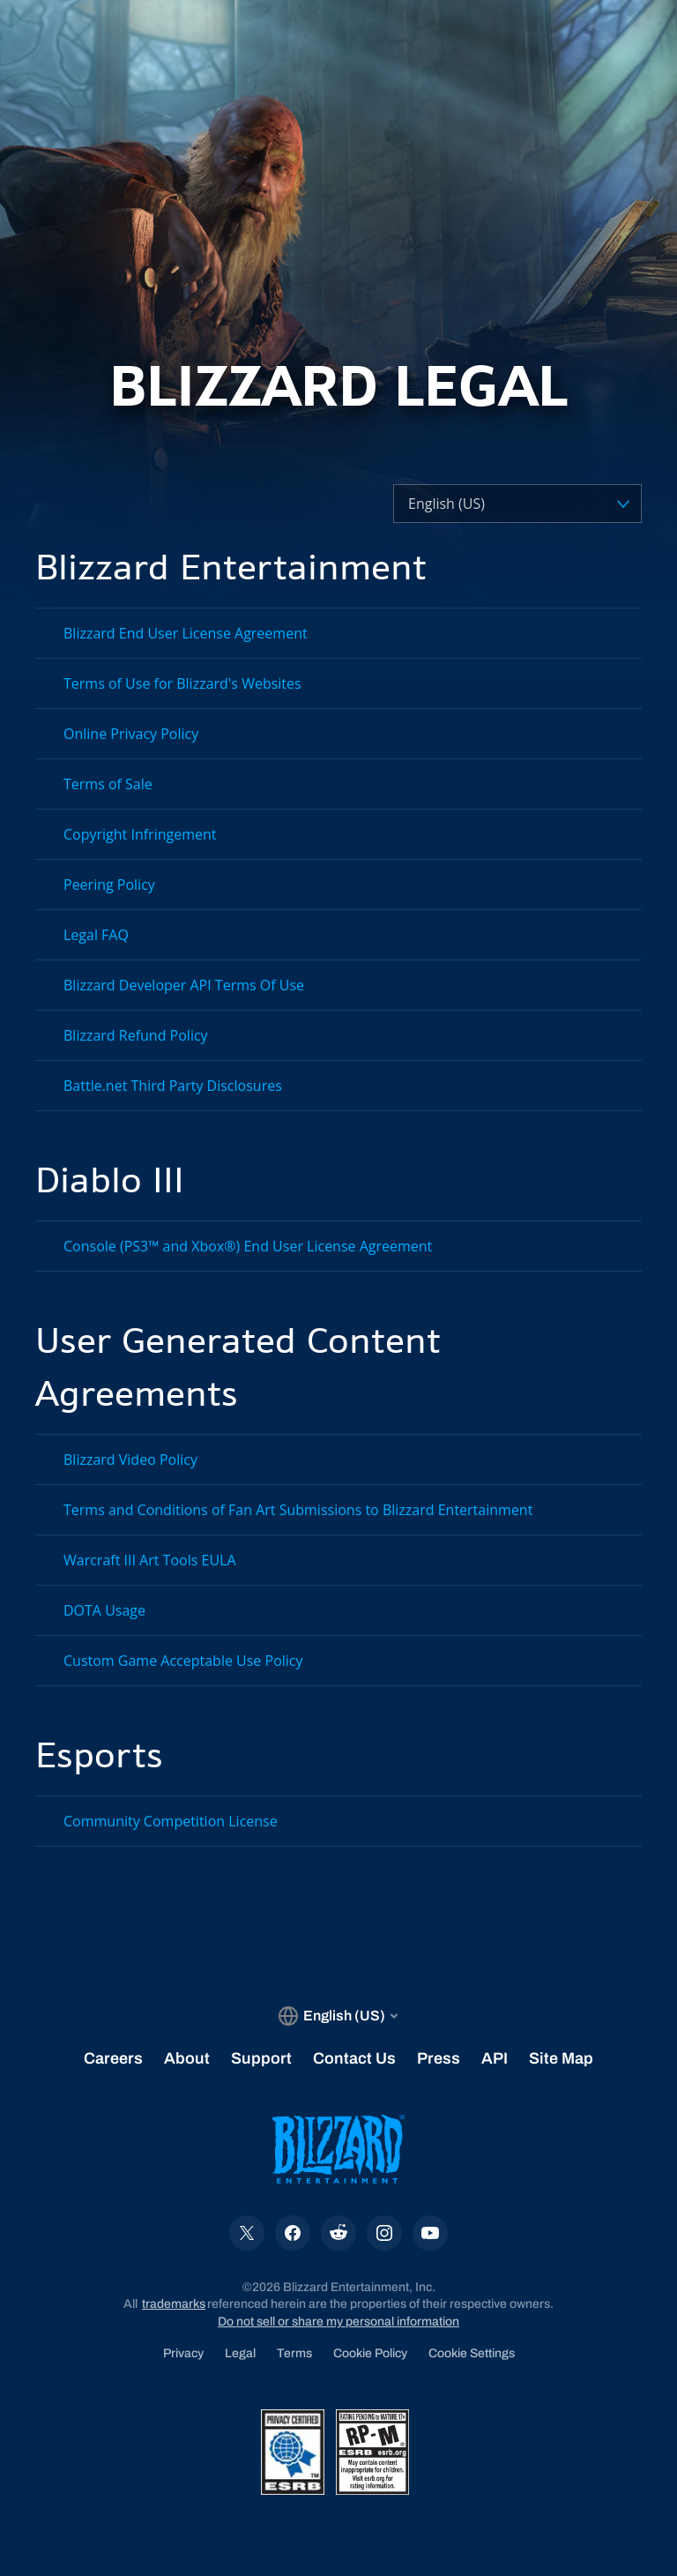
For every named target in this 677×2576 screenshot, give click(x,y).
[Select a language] (486, 504)
